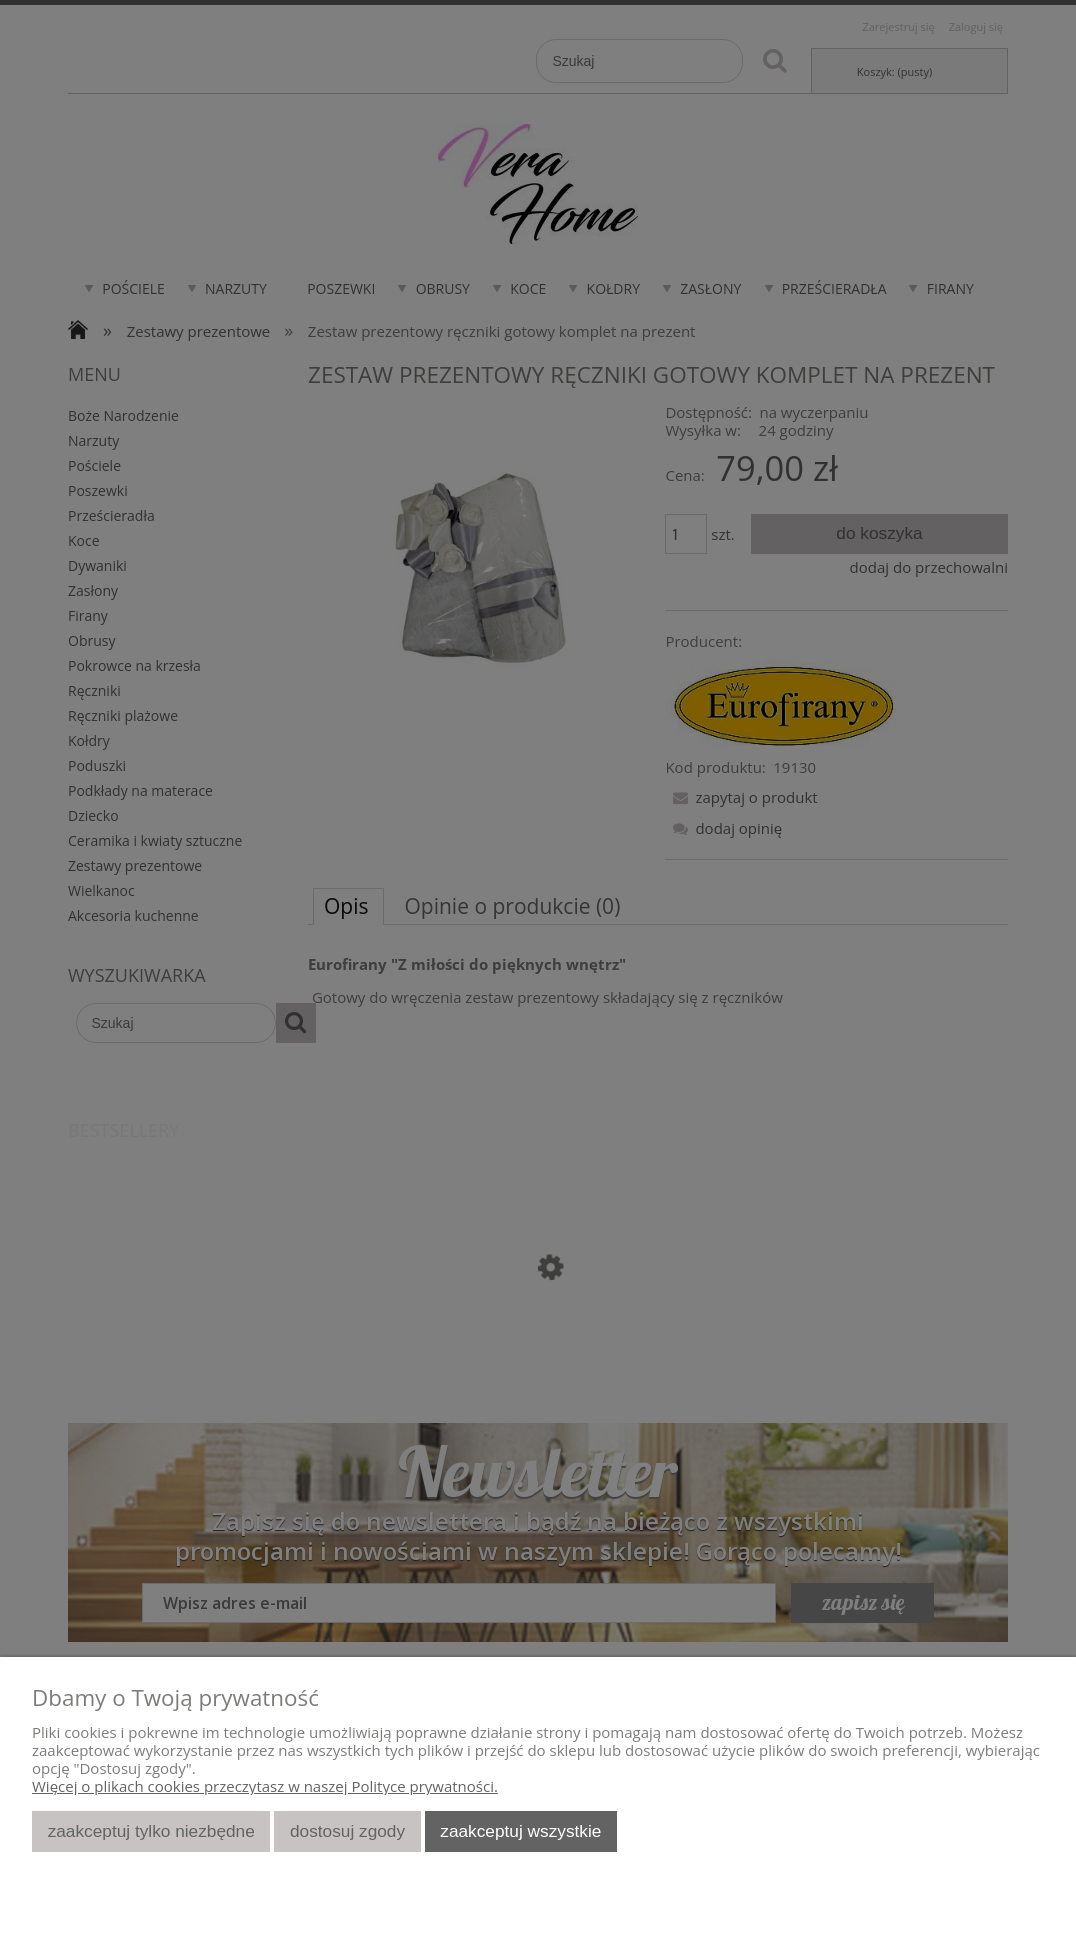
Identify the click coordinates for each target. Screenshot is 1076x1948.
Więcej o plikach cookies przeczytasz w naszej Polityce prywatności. (265, 1786)
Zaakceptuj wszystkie (520, 1831)
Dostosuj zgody (347, 1831)
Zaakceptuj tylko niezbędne (151, 1831)
